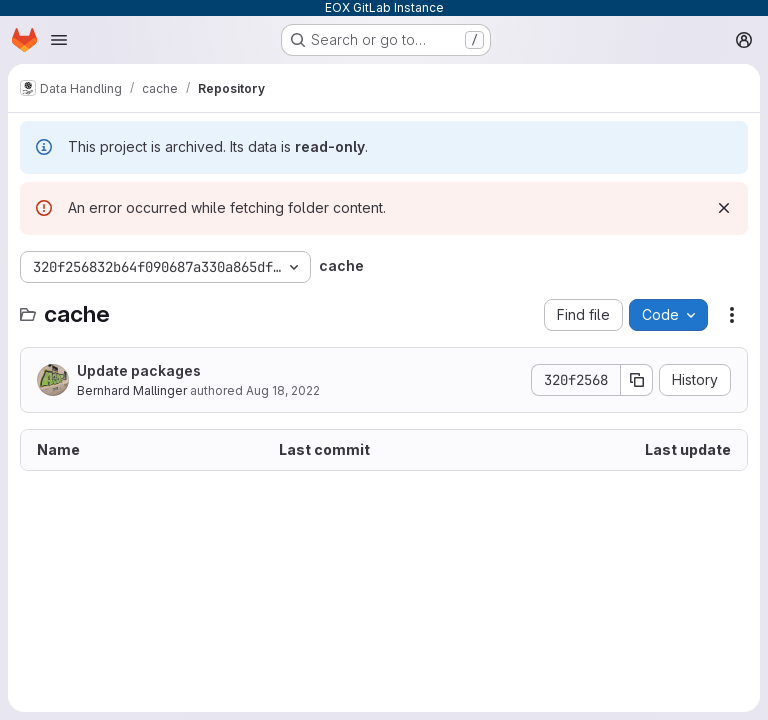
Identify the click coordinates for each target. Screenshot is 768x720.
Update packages (139, 370)
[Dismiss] (724, 208)
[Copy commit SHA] (637, 380)
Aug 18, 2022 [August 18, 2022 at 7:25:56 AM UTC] (283, 390)
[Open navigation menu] (59, 40)
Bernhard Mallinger (132, 390)
